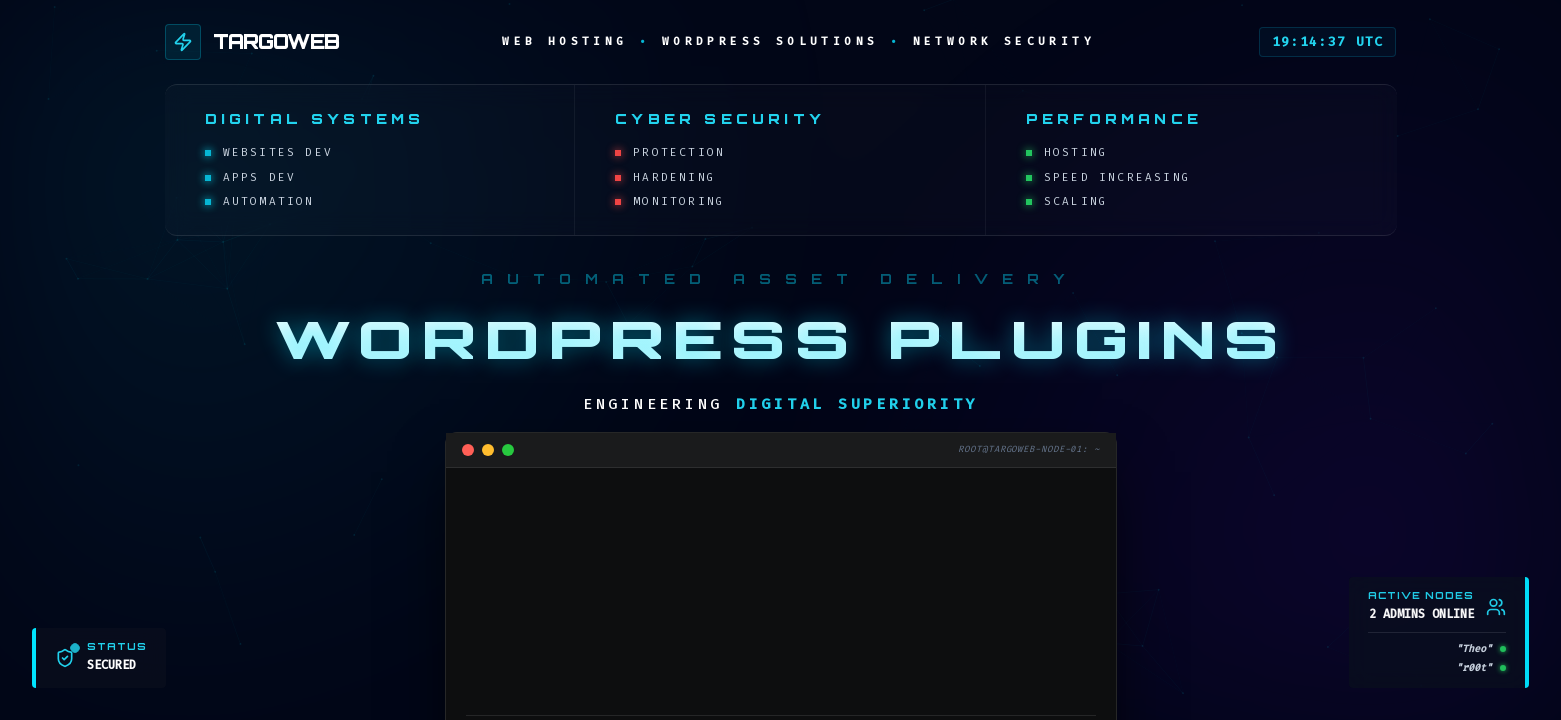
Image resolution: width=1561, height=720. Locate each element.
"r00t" (1474, 667)
